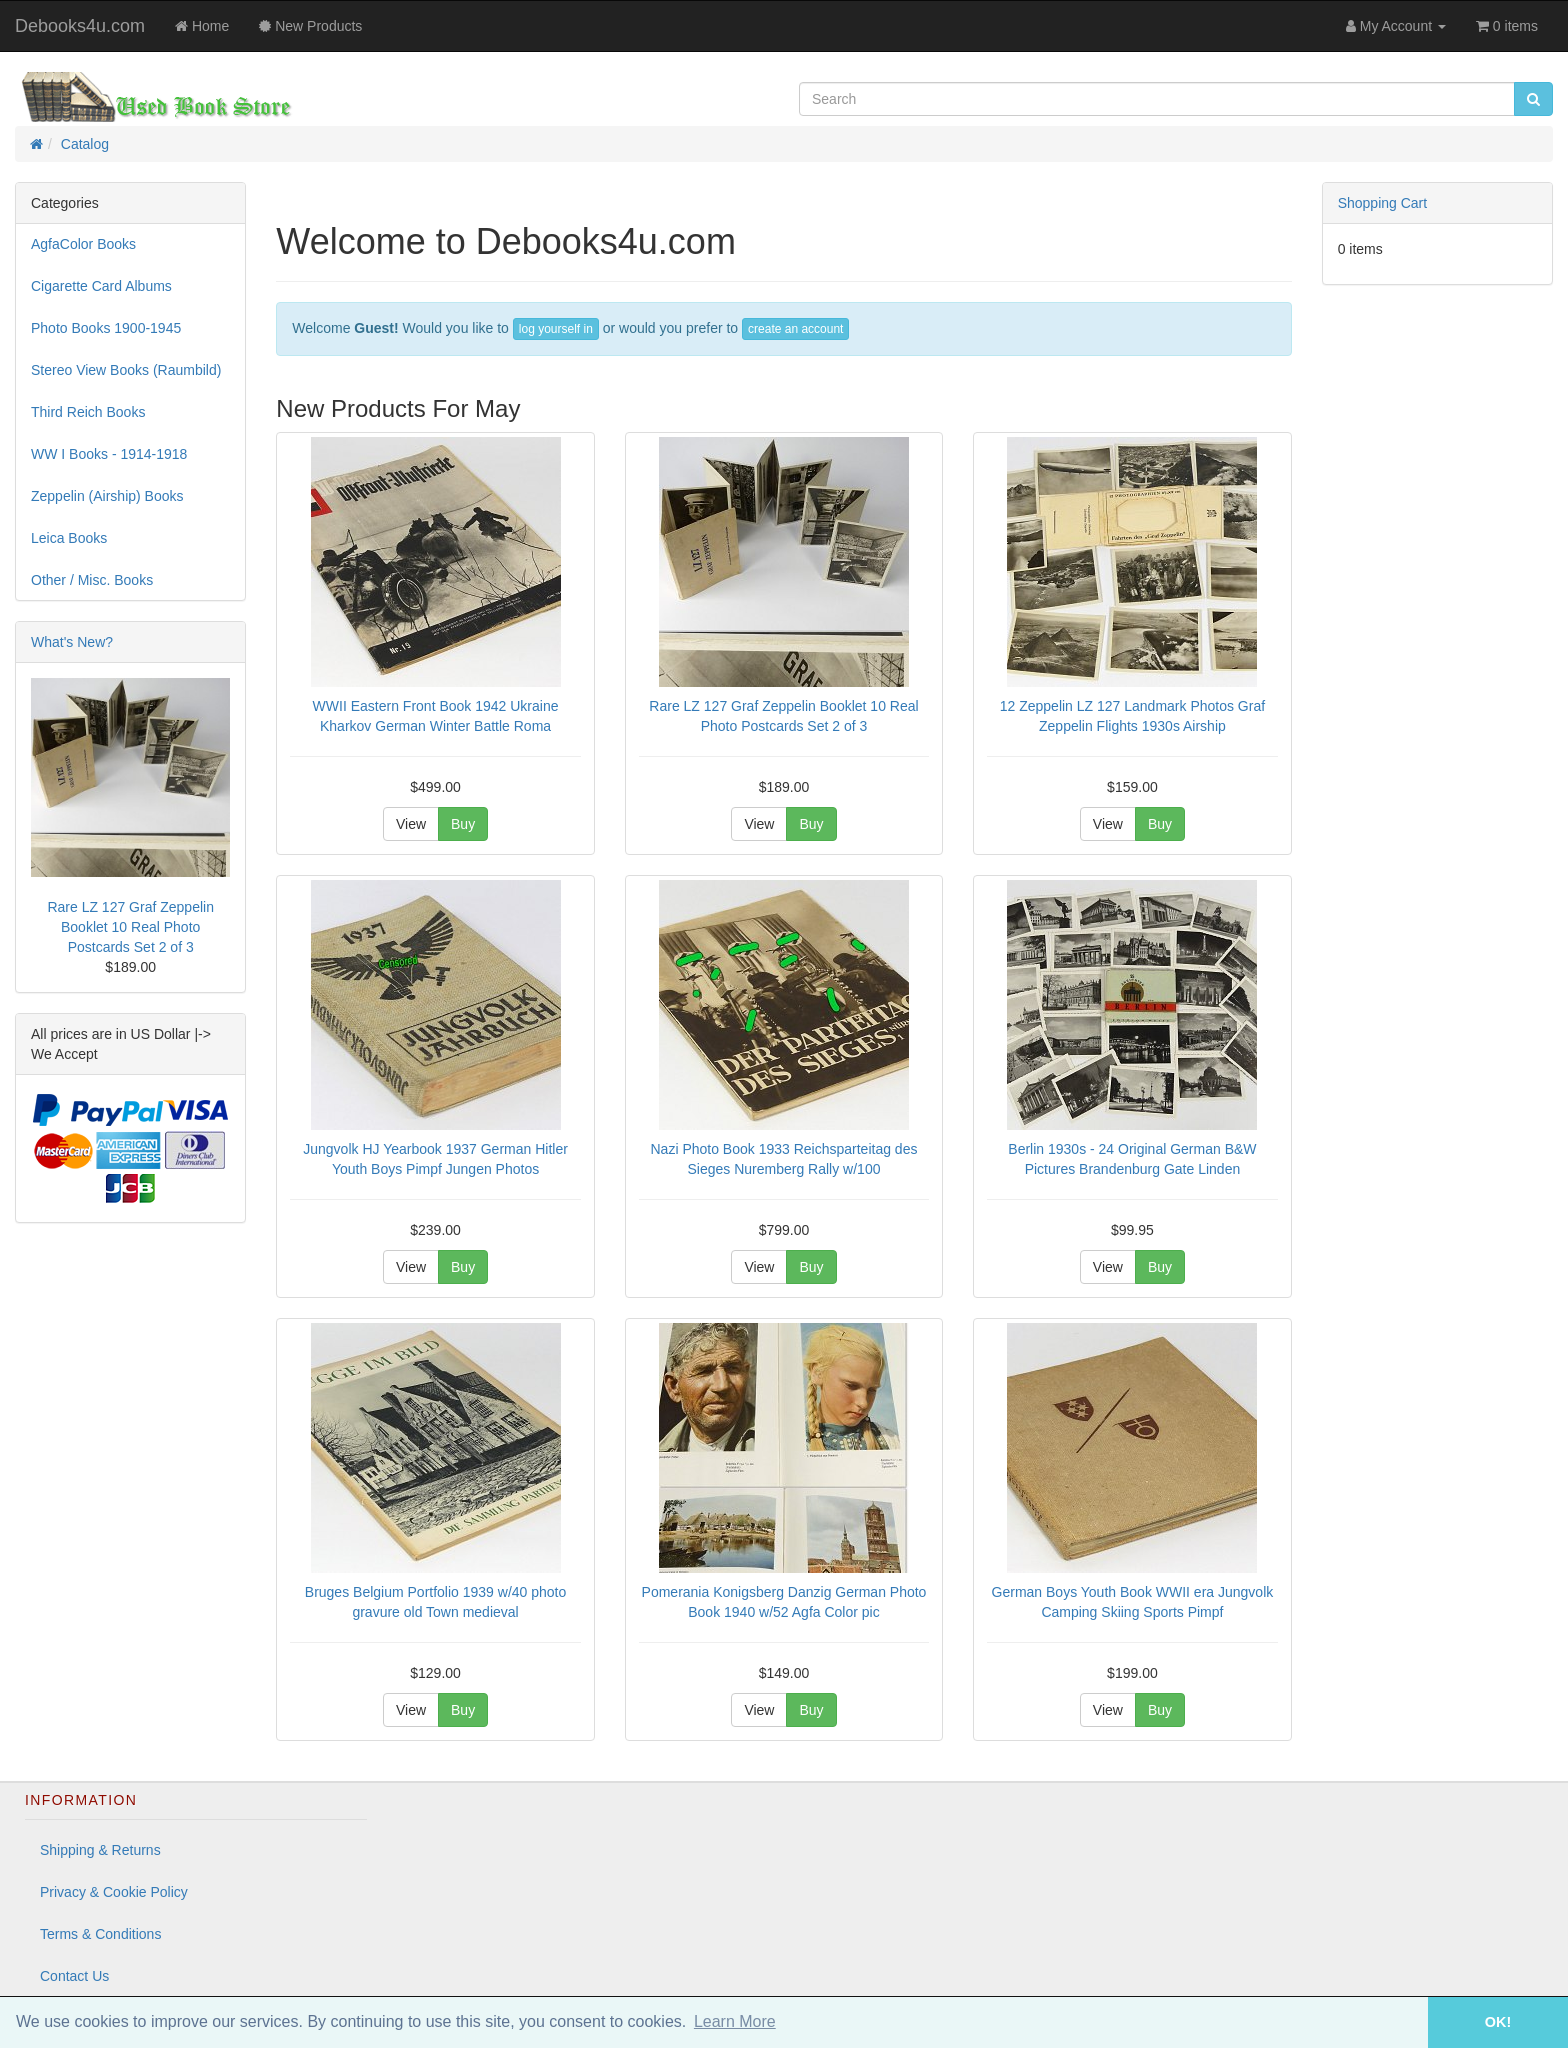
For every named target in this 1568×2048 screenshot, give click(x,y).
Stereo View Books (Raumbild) (126, 370)
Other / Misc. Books (92, 580)
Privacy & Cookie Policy (114, 1892)
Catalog (85, 144)
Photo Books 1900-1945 (106, 328)
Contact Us (74, 1976)
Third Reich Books (88, 412)
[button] (1400, 2022)
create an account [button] (795, 329)
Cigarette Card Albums (101, 286)
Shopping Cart (1383, 203)
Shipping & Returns (100, 1850)
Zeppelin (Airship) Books (107, 496)
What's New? (72, 642)
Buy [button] (463, 824)
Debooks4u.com (80, 26)
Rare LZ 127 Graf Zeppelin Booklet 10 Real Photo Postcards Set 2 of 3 (130, 927)
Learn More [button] (735, 2021)
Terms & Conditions (100, 1934)
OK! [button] (1498, 2022)
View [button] (411, 824)
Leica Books (69, 538)
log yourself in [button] (556, 329)
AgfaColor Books (83, 244)
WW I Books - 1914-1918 (109, 454)
